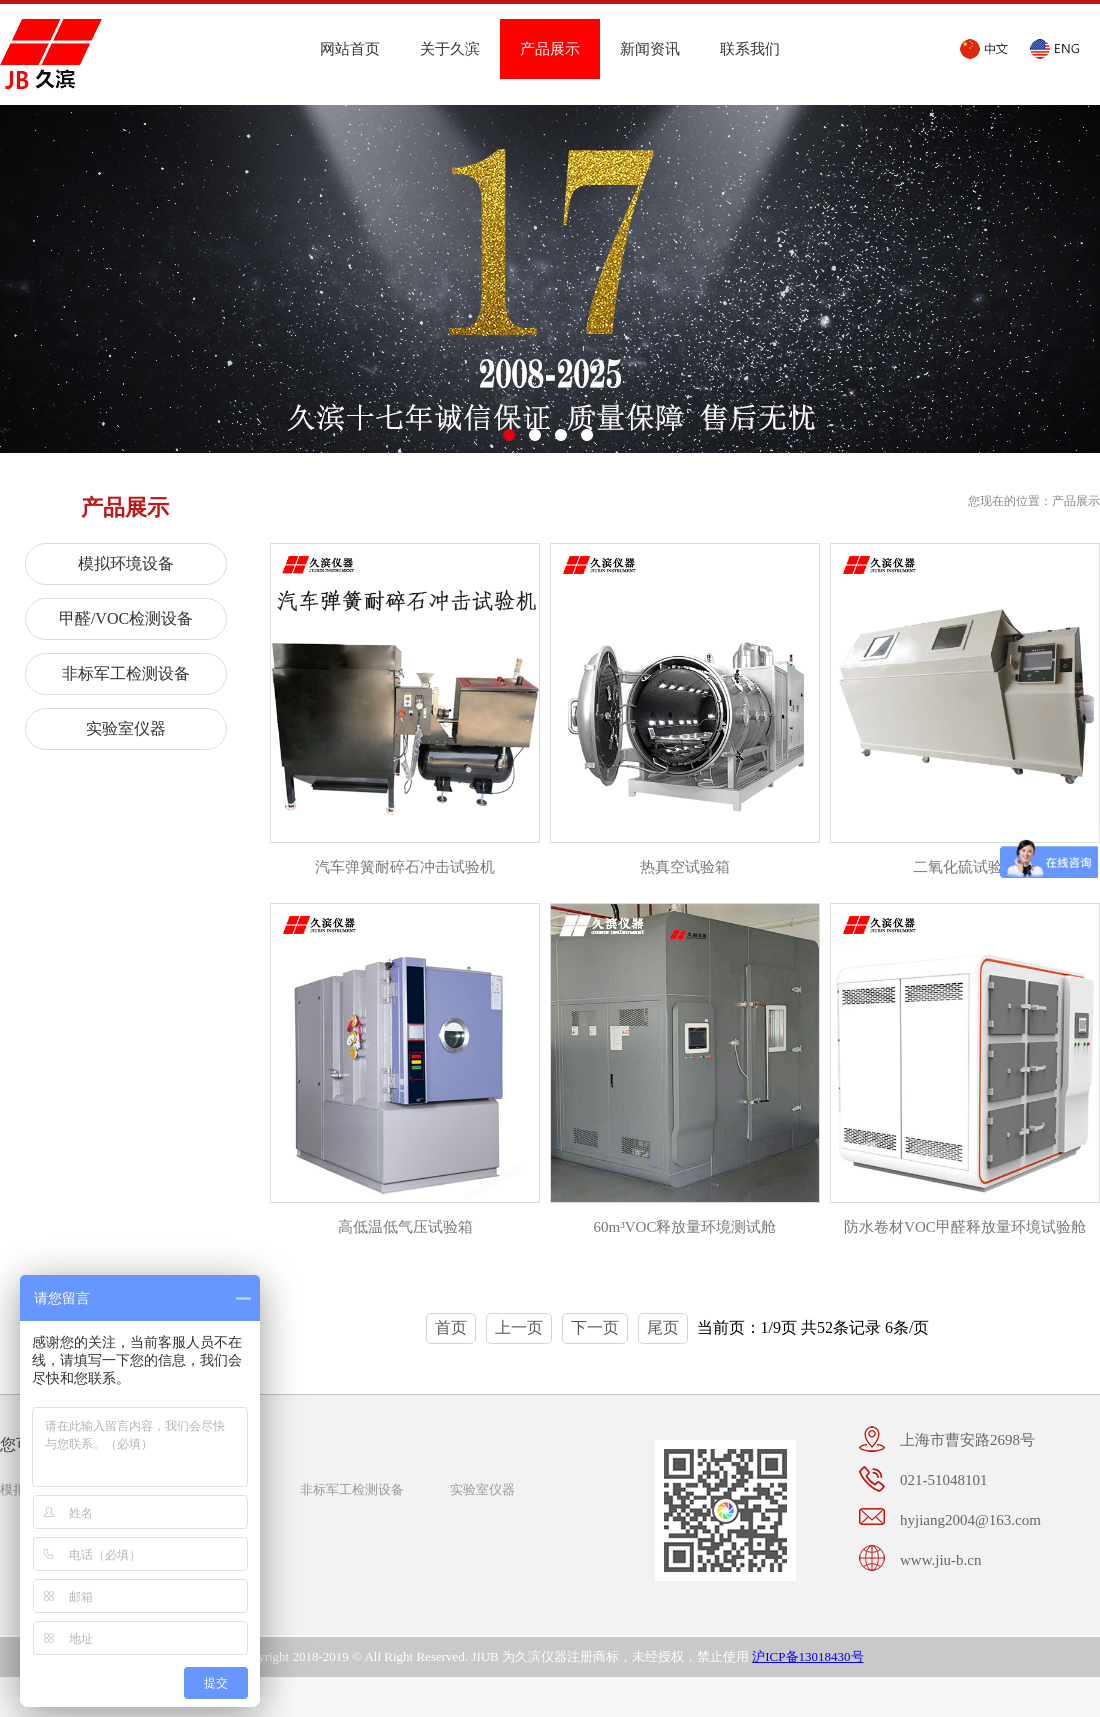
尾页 (663, 1327)
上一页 (519, 1327)
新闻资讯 (650, 49)
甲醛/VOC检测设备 (126, 618)
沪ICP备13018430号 (807, 1656)
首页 (451, 1327)
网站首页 (350, 49)
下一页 (595, 1327)
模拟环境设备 (126, 563)
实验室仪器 (126, 728)
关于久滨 (450, 49)
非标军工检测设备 (126, 673)
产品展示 (550, 49)
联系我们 (750, 49)
